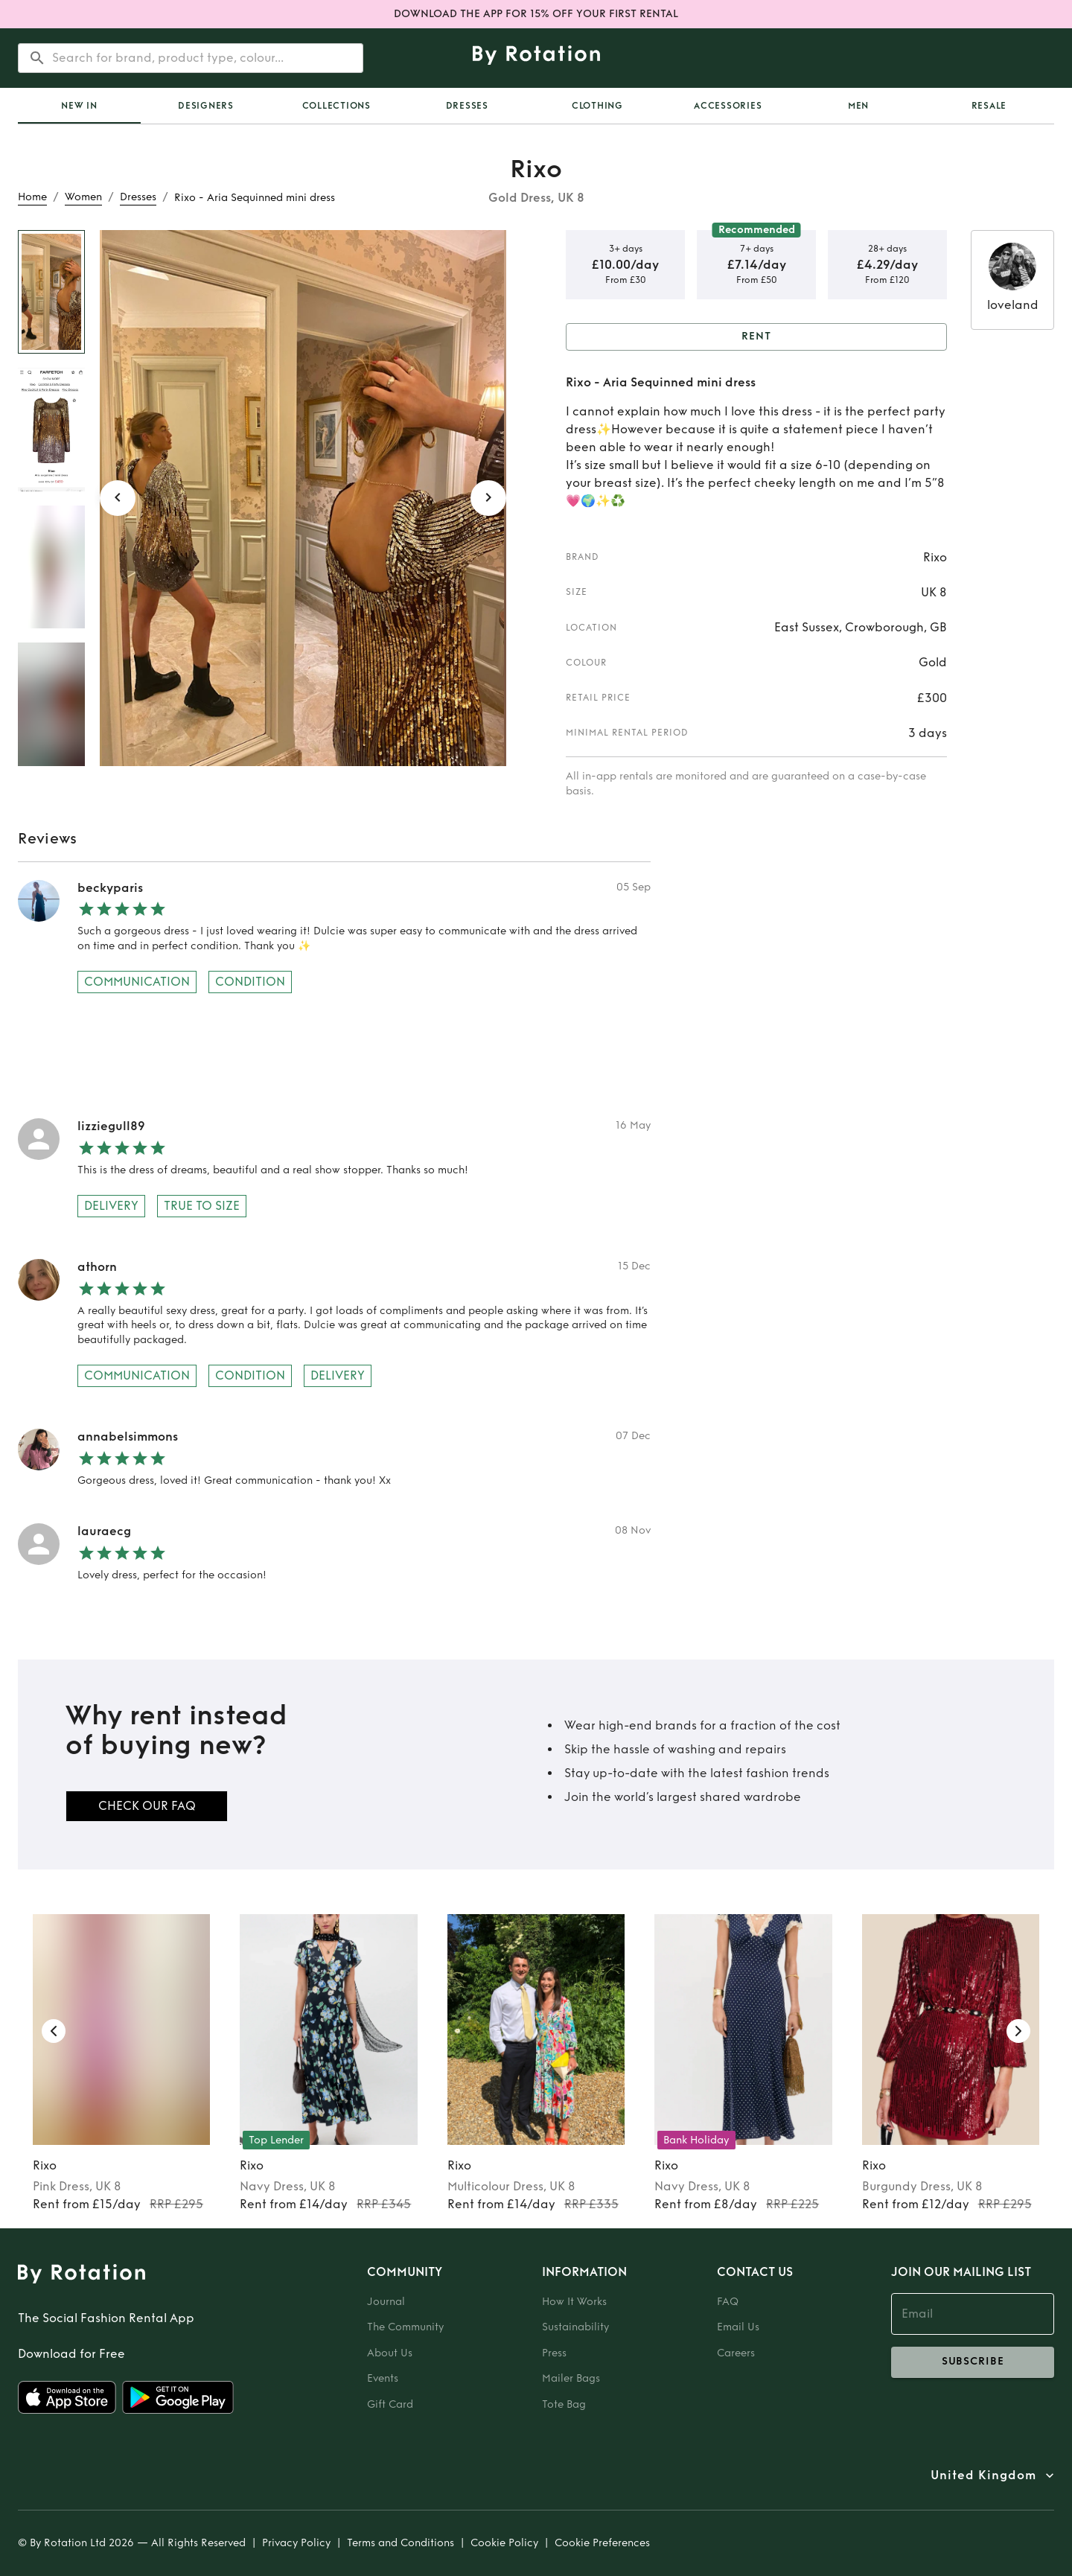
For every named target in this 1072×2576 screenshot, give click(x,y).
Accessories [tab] (728, 106)
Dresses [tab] (467, 106)
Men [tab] (858, 106)
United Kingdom (983, 2475)
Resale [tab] (989, 106)
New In (79, 106)
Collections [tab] (336, 106)
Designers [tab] (206, 106)
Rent (756, 337)
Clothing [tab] (597, 106)
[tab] (79, 106)
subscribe (972, 2362)
